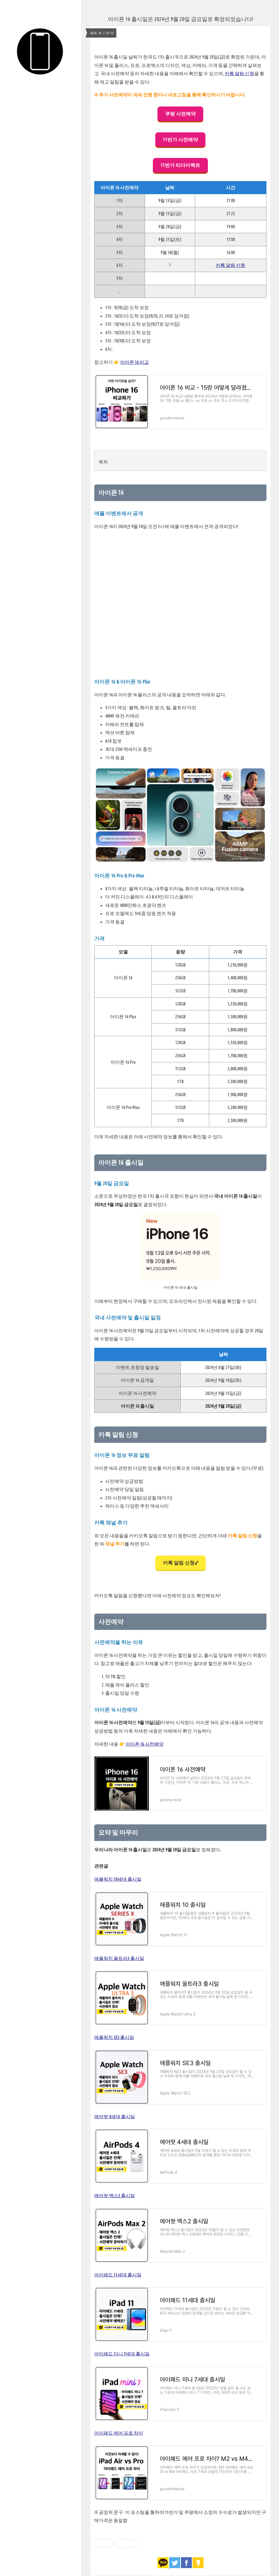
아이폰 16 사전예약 (144, 1743)
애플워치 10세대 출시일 (117, 1879)
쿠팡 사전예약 (180, 113)
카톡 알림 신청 (239, 73)
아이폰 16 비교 (134, 362)
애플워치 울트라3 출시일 (119, 1958)
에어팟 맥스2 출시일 (114, 2195)
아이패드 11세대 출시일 (117, 2274)
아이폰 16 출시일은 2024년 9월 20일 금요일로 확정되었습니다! (180, 19)
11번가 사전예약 (180, 139)
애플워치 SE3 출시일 (114, 2037)
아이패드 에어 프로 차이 (118, 2432)
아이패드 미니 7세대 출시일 (122, 2353)
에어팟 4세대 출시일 (114, 2116)
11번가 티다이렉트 (180, 165)
